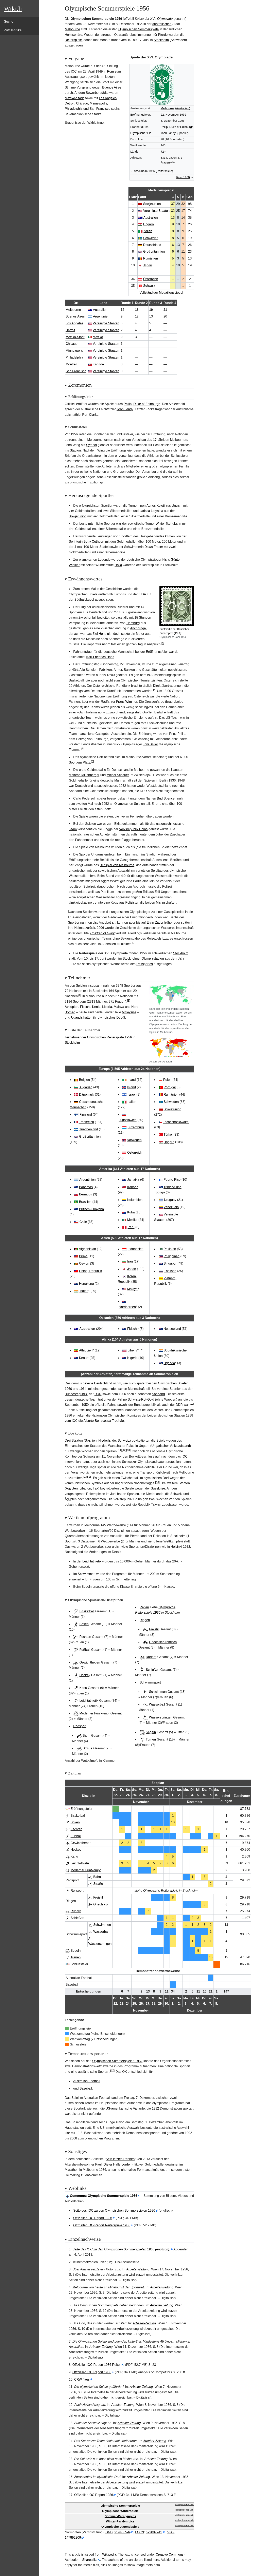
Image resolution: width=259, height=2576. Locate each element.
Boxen (83, 1624)
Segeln (87, 1586)
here (156, 2559)
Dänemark (86, 1094)
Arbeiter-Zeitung (137, 2269)
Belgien (84, 1079)
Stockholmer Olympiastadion (143, 958)
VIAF (171, 2532)
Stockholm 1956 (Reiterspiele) (153, 171)
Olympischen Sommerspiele (138, 29)
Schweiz (149, 285)
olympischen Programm (102, 2138)
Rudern (151, 1657)
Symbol (91, 445)
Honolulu (105, 633)
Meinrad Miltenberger (84, 775)
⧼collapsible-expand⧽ (184, 2504)
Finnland (86, 1114)
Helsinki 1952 (180, 1546)
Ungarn (148, 224)
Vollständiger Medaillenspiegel (161, 292)
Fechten (85, 1636)
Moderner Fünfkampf (94, 1713)
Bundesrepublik (76, 1394)
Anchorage (138, 628)
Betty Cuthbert (94, 541)
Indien (84, 1291)
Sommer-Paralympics (120, 2516)
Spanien (91, 1440)
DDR (98, 1394)
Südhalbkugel (84, 599)
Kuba (131, 1212)
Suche (8, 21)
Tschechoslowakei (176, 1122)
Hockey (84, 1675)
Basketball (86, 1611)
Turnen (151, 1739)
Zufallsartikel (13, 30)
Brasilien (85, 1202)
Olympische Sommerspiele (120, 2505)
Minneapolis (98, 103)
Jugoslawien (128, 1120)
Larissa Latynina (151, 511)
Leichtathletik (91, 1561)
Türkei (167, 1134)
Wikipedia (109, 2554)
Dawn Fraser (153, 547)
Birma (83, 1256)
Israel (132, 1094)
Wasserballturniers (82, 876)
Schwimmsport (150, 1682)
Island (131, 1087)
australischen (161, 24)
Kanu (83, 1688)
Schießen (152, 1669)
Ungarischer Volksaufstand (170, 1445)
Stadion (75, 450)
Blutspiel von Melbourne (117, 865)
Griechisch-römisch (163, 1642)
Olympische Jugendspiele (120, 2526)
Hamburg (133, 623)
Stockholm (161, 40)
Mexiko (98, 337)
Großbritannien (154, 251)
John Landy (168, 133)
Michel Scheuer (118, 775)
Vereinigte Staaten (156, 210)
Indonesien (135, 1249)
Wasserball (157, 1704)
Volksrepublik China (133, 829)
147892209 (73, 2537)
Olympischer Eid (141, 133)
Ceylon (84, 1263)
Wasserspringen (160, 1717)
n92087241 (154, 2532)
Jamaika (133, 1179)
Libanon (85, 1488)
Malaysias (129, 1012)
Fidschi (85, 1006)
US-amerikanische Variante (125, 2108)
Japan (147, 265)
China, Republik (90, 1271)
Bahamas (86, 1187)
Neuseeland (172, 1328)
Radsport (79, 1726)
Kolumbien (135, 1200)
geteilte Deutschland (97, 1383)
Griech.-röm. (102, 1904)
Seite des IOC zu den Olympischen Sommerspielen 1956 (114, 2210)
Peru (131, 1227)
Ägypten (72, 1488)
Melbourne (72, 29)
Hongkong (86, 1283)
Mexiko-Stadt (74, 98)
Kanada (98, 364)
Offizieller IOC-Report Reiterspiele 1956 (101, 2225)
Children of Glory (102, 933)
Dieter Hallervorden (118, 2164)
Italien (147, 231)
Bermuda (85, 1194)
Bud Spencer (166, 798)
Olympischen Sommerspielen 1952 (117, 2061)
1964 (82, 1388)
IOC (73, 71)
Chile (83, 1222)
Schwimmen (86, 1574)
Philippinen (171, 1256)
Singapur (170, 1263)
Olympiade (165, 18)
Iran (130, 1261)
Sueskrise (158, 1488)
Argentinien (101, 316)
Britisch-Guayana (91, 1209)
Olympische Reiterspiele (160, 1890)
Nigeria (132, 1358)
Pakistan (170, 1249)
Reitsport (77, 1890)
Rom (110, 71)
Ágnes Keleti (155, 505)
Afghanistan (87, 1249)
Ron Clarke (90, 414)
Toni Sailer (150, 744)
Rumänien (150, 258)
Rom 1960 (183, 177)
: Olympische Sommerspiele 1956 (103, 2195)
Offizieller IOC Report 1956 (92, 2218)
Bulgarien (85, 1087)
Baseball (86, 2088)
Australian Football (86, 2081)
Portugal (170, 1087)
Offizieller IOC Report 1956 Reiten (96, 2364)
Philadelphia (73, 108)
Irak (95, 1488)
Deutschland (152, 245)
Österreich (150, 279)
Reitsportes (144, 964)
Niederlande (107, 1440)
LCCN (139, 2532)
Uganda (76, 1017)
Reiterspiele (73, 40)
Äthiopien (71, 1006)
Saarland (158, 1394)
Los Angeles (108, 98)
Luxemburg (136, 1127)
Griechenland (88, 1129)
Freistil (153, 1629)
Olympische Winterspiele (120, 2511)
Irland (132, 1079)
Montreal (72, 364)
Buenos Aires (111, 87)
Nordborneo (127, 1307)
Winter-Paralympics (120, 2521)
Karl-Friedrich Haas (100, 657)
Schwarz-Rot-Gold (141, 1399)
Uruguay (170, 1200)
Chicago (82, 103)
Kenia (96, 1006)
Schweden (150, 238)
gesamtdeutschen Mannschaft (122, 1388)
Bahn (86, 1735)
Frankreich (86, 1122)
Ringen (145, 1620)
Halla (118, 565)
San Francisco (100, 108)
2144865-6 (122, 2532)
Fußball (84, 1649)
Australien (182, 108)
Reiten (144, 1607)
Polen (167, 1079)
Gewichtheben (89, 1662)
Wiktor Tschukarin (168, 523)
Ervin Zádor (155, 922)
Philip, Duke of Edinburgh (177, 127)
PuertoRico (172, 1179)
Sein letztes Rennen (120, 2159)
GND (109, 2532)
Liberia (107, 1006)
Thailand (170, 1271)
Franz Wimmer (126, 701)
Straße (87, 1748)
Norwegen (134, 1140)
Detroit (69, 103)
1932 (155, 2108)
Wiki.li (13, 8)
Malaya (119, 1006)
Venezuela (171, 1207)
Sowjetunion (152, 204)
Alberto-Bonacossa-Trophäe (103, 1420)
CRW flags (82, 2379)
